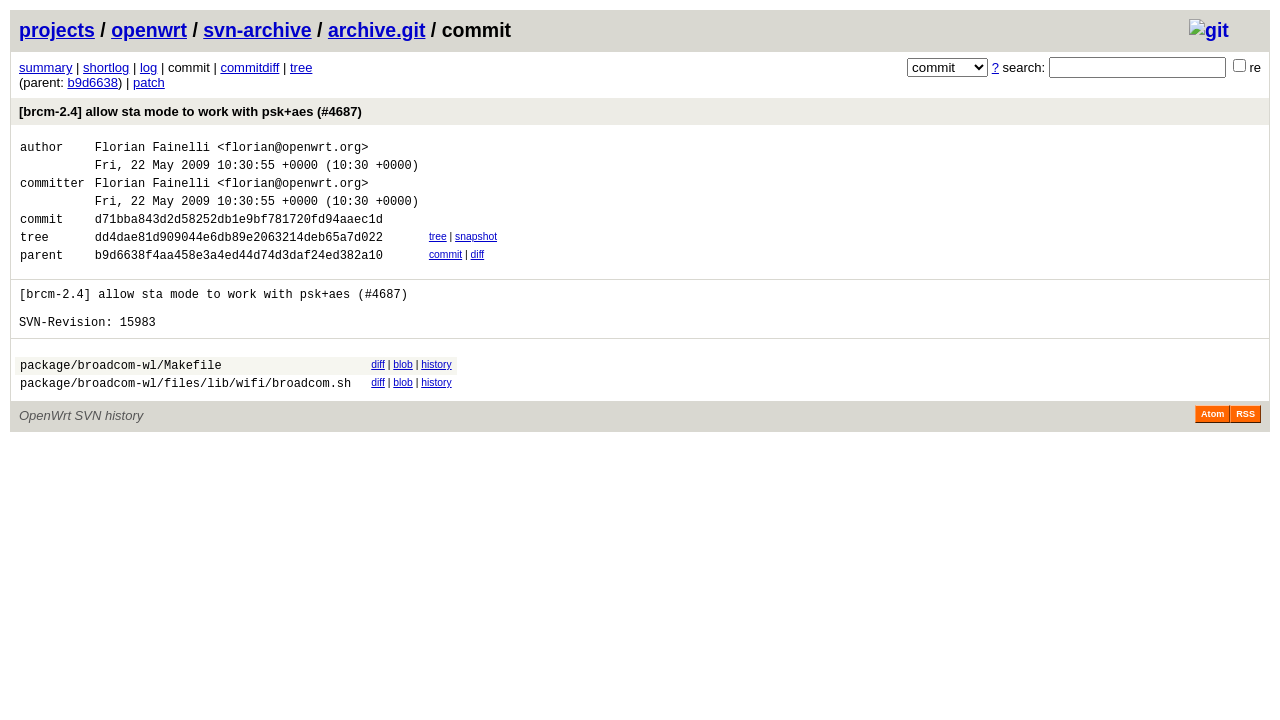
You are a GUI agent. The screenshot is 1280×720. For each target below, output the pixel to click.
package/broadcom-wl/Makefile (121, 397)
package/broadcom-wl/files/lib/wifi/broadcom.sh (185, 418)
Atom (1212, 450)
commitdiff (249, 67)
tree (301, 67)
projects (57, 30)
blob (403, 394)
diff (478, 272)
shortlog (106, 67)
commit (445, 272)
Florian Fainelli (152, 149)
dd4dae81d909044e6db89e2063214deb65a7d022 (239, 254)
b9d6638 (92, 82)
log (148, 67)
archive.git (377, 30)
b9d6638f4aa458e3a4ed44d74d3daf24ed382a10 (239, 275)
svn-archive (257, 30)
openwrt (149, 30)
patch (149, 82)
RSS (1245, 450)
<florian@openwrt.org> (292, 149)
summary (45, 67)
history (436, 394)
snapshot (476, 251)
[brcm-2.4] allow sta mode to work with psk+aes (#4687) (190, 111)
